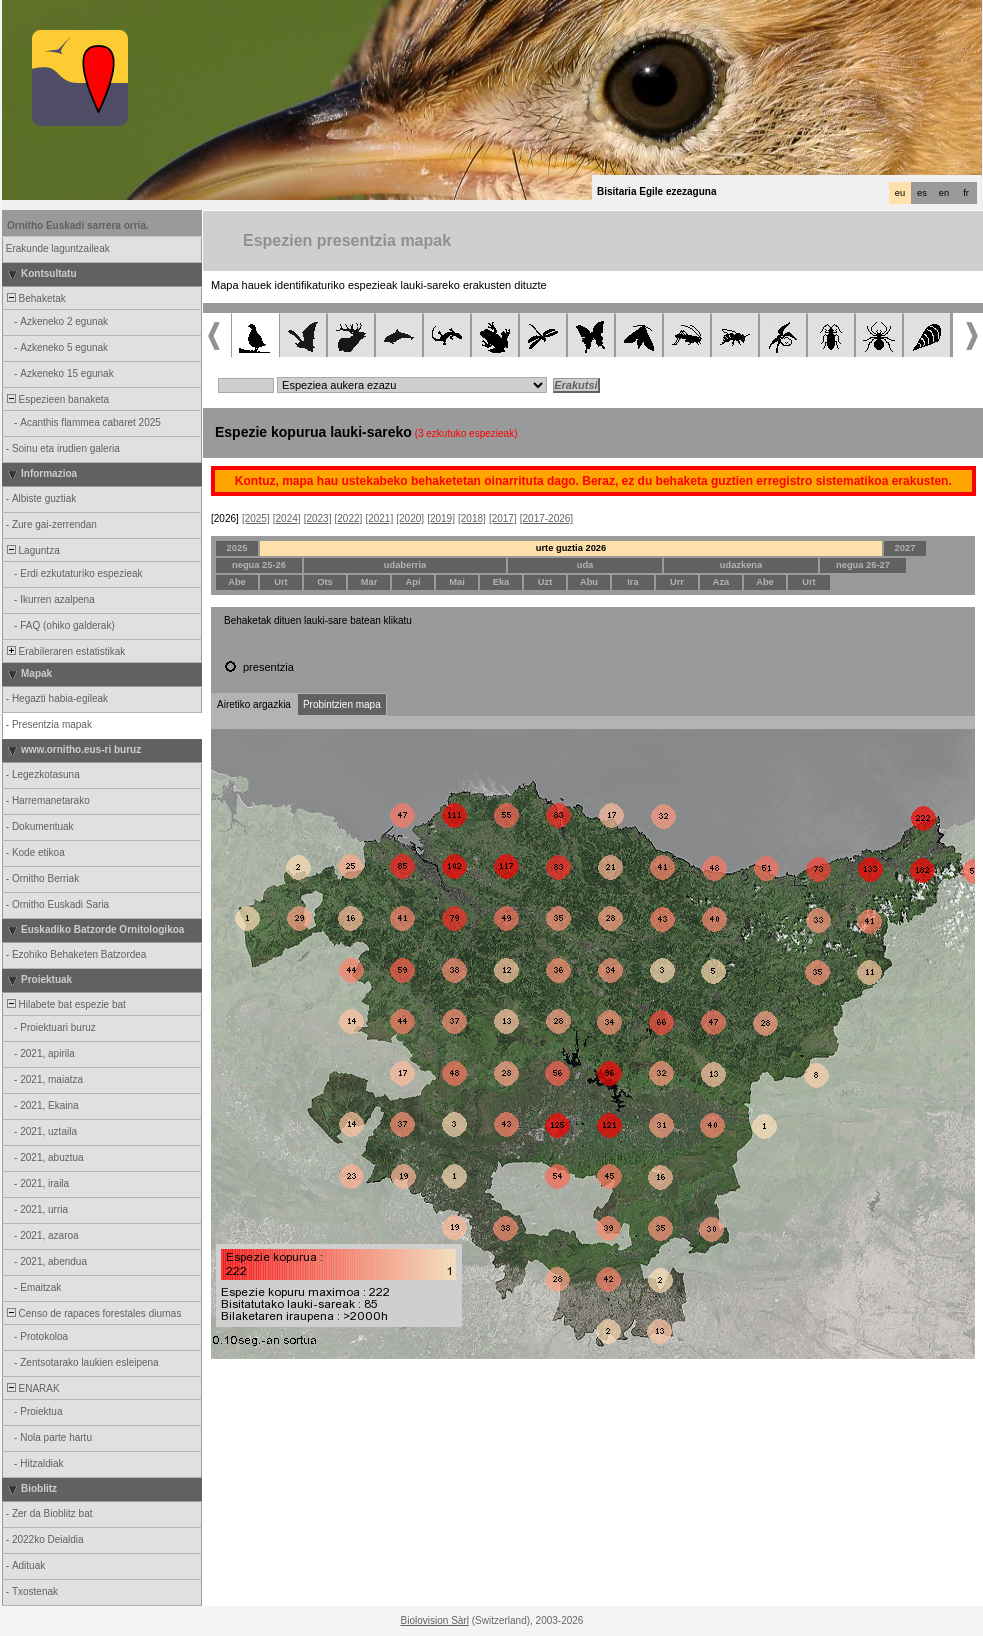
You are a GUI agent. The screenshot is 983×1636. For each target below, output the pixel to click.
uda (585, 565)
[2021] (379, 518)
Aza (721, 582)
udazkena (741, 565)
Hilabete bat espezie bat (65, 1004)
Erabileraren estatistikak (64, 651)
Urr (677, 582)
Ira (632, 582)
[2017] (503, 518)
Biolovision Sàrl (435, 1620)
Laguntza (32, 550)
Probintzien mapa (342, 704)
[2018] (472, 518)
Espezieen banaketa (56, 399)
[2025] (256, 518)
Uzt (545, 582)
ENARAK (32, 1388)
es (922, 193)
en (944, 193)
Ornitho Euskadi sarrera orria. (78, 225)
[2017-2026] (546, 518)
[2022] (349, 518)
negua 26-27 (863, 565)
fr (966, 193)
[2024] (287, 518)
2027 (905, 548)
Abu (589, 582)
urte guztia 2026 (571, 548)
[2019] (441, 518)
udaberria (405, 565)
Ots (325, 582)
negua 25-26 (259, 565)
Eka (501, 582)
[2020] (410, 518)
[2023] (318, 518)
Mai (457, 582)
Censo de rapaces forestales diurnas (92, 1313)
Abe (237, 582)
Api (412, 582)
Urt (280, 582)
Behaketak (35, 298)
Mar (369, 582)
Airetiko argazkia (254, 704)
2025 (237, 548)
